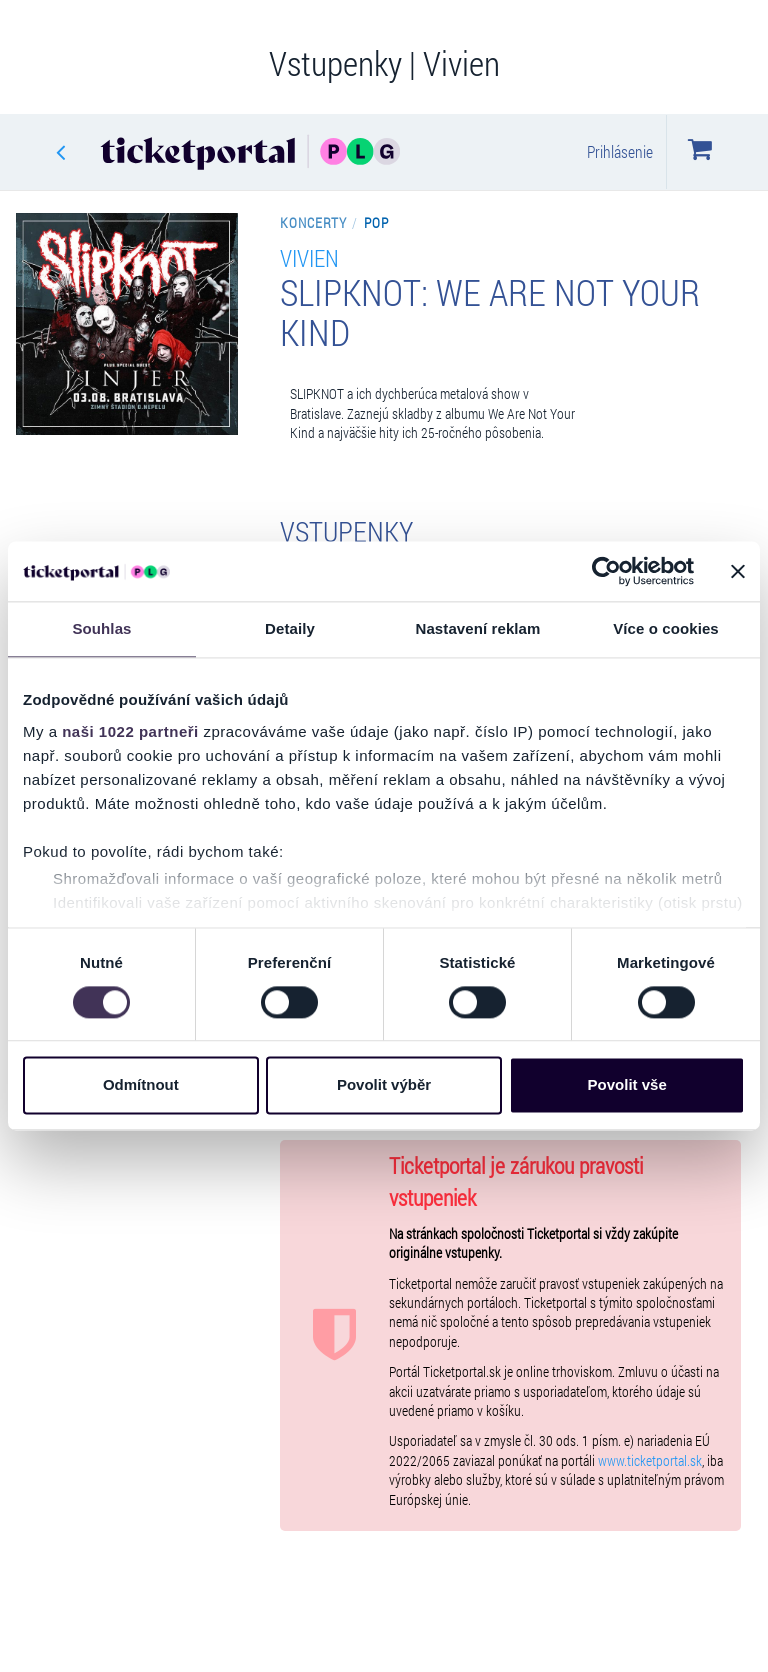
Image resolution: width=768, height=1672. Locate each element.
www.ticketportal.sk (650, 1461)
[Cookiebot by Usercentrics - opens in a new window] (606, 571)
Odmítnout (141, 1085)
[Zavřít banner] (738, 571)
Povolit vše (627, 1085)
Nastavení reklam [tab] (477, 628)
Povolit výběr (384, 1085)
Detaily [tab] (290, 628)
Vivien (309, 257)
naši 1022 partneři (130, 731)
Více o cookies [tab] (666, 628)
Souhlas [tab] (101, 628)
